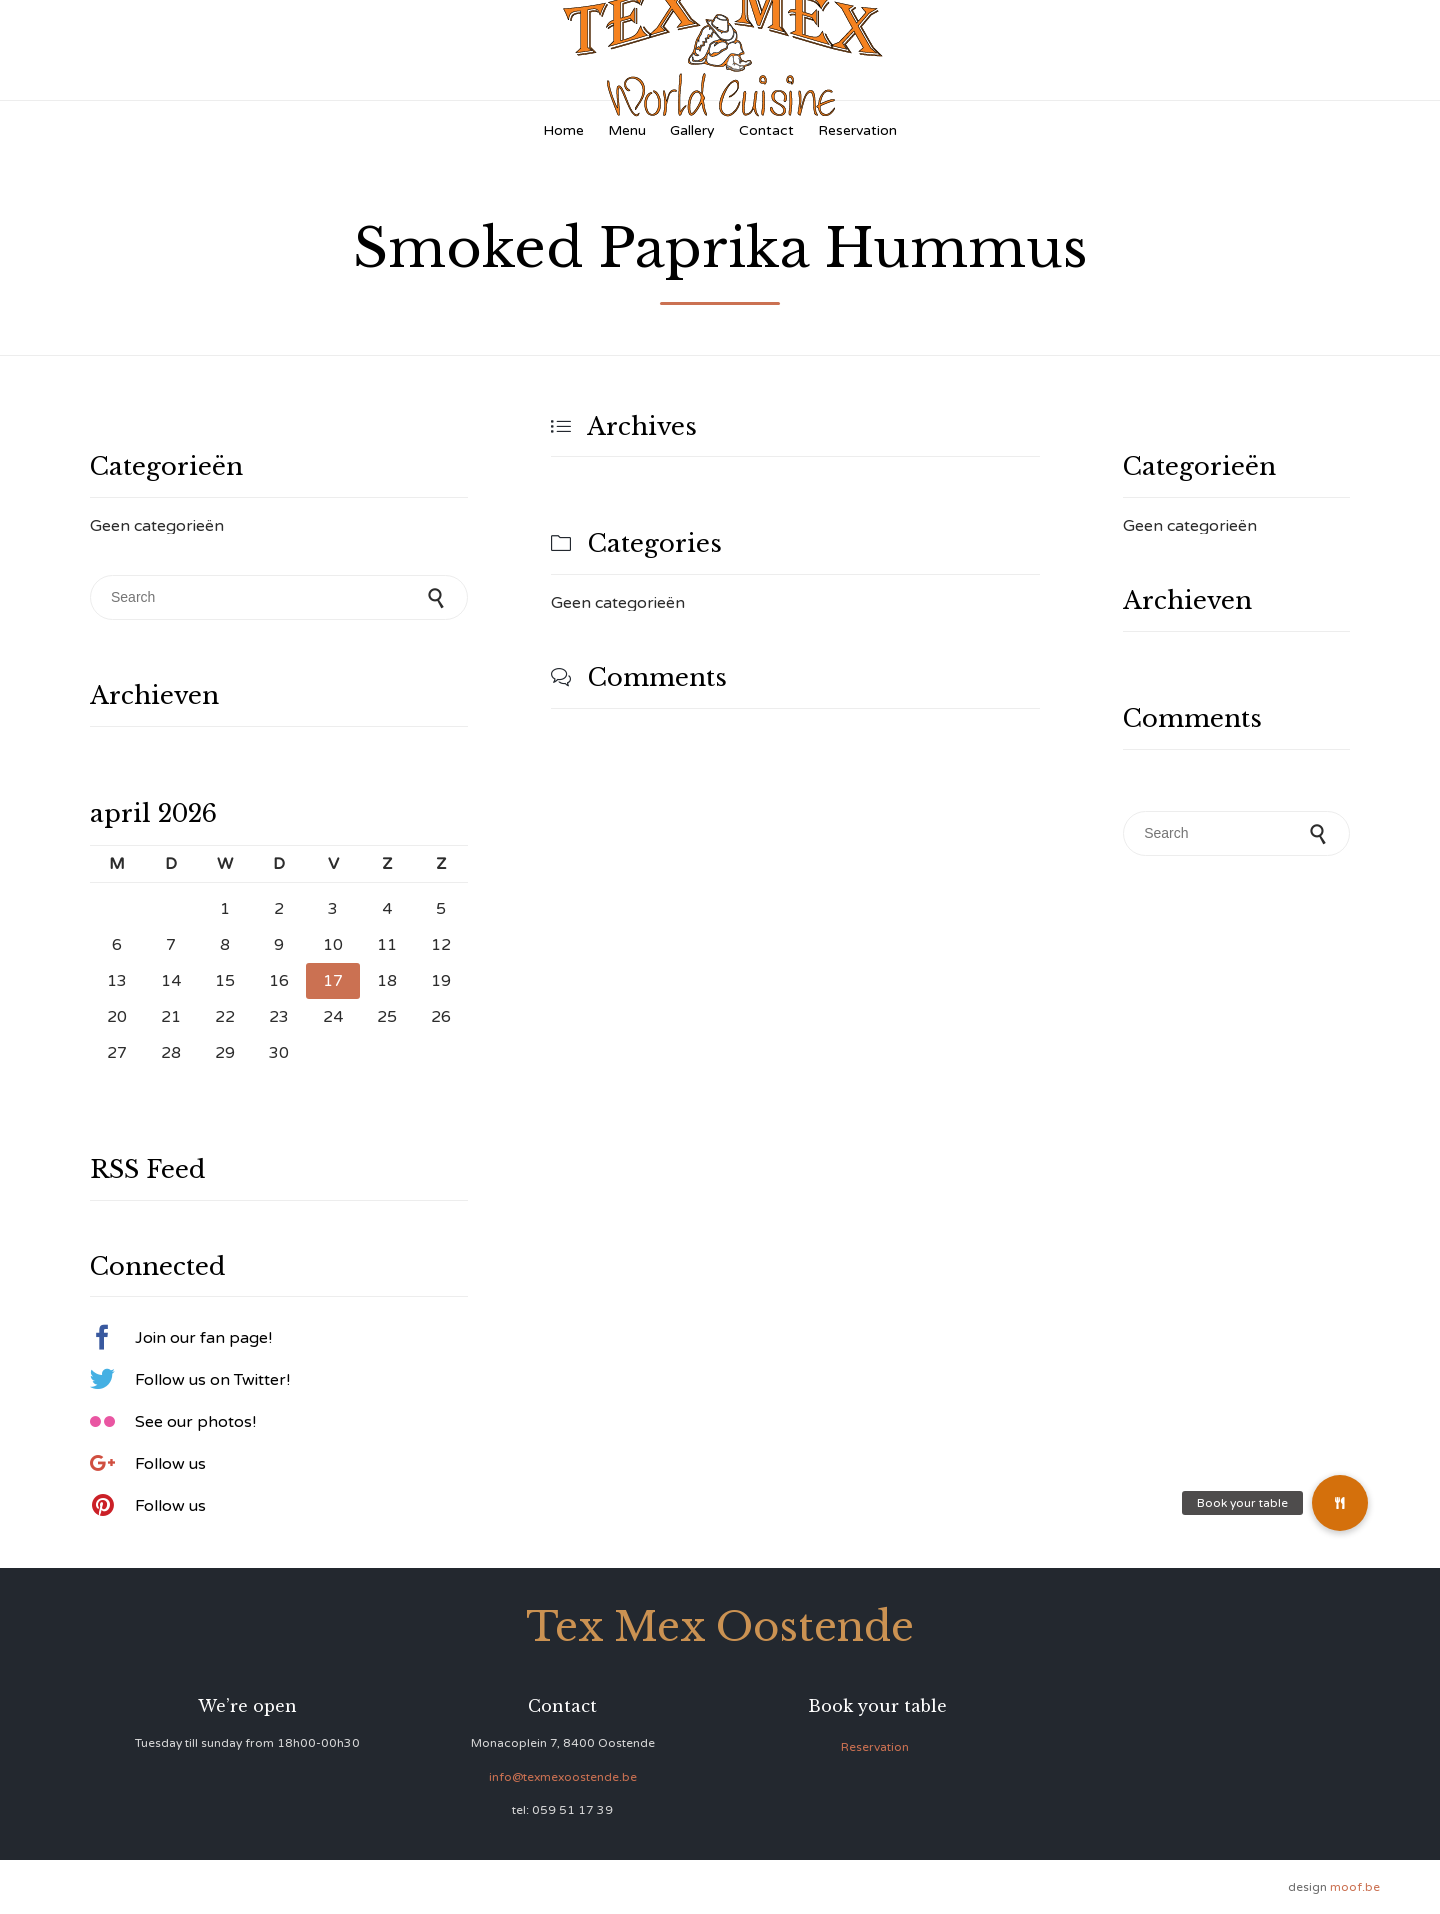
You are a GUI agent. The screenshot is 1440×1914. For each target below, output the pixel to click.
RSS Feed (147, 1169)
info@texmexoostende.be (563, 1777)
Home (563, 130)
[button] (1340, 1503)
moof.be (1355, 1887)
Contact (766, 130)
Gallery (692, 130)
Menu (627, 130)
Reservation (857, 130)
